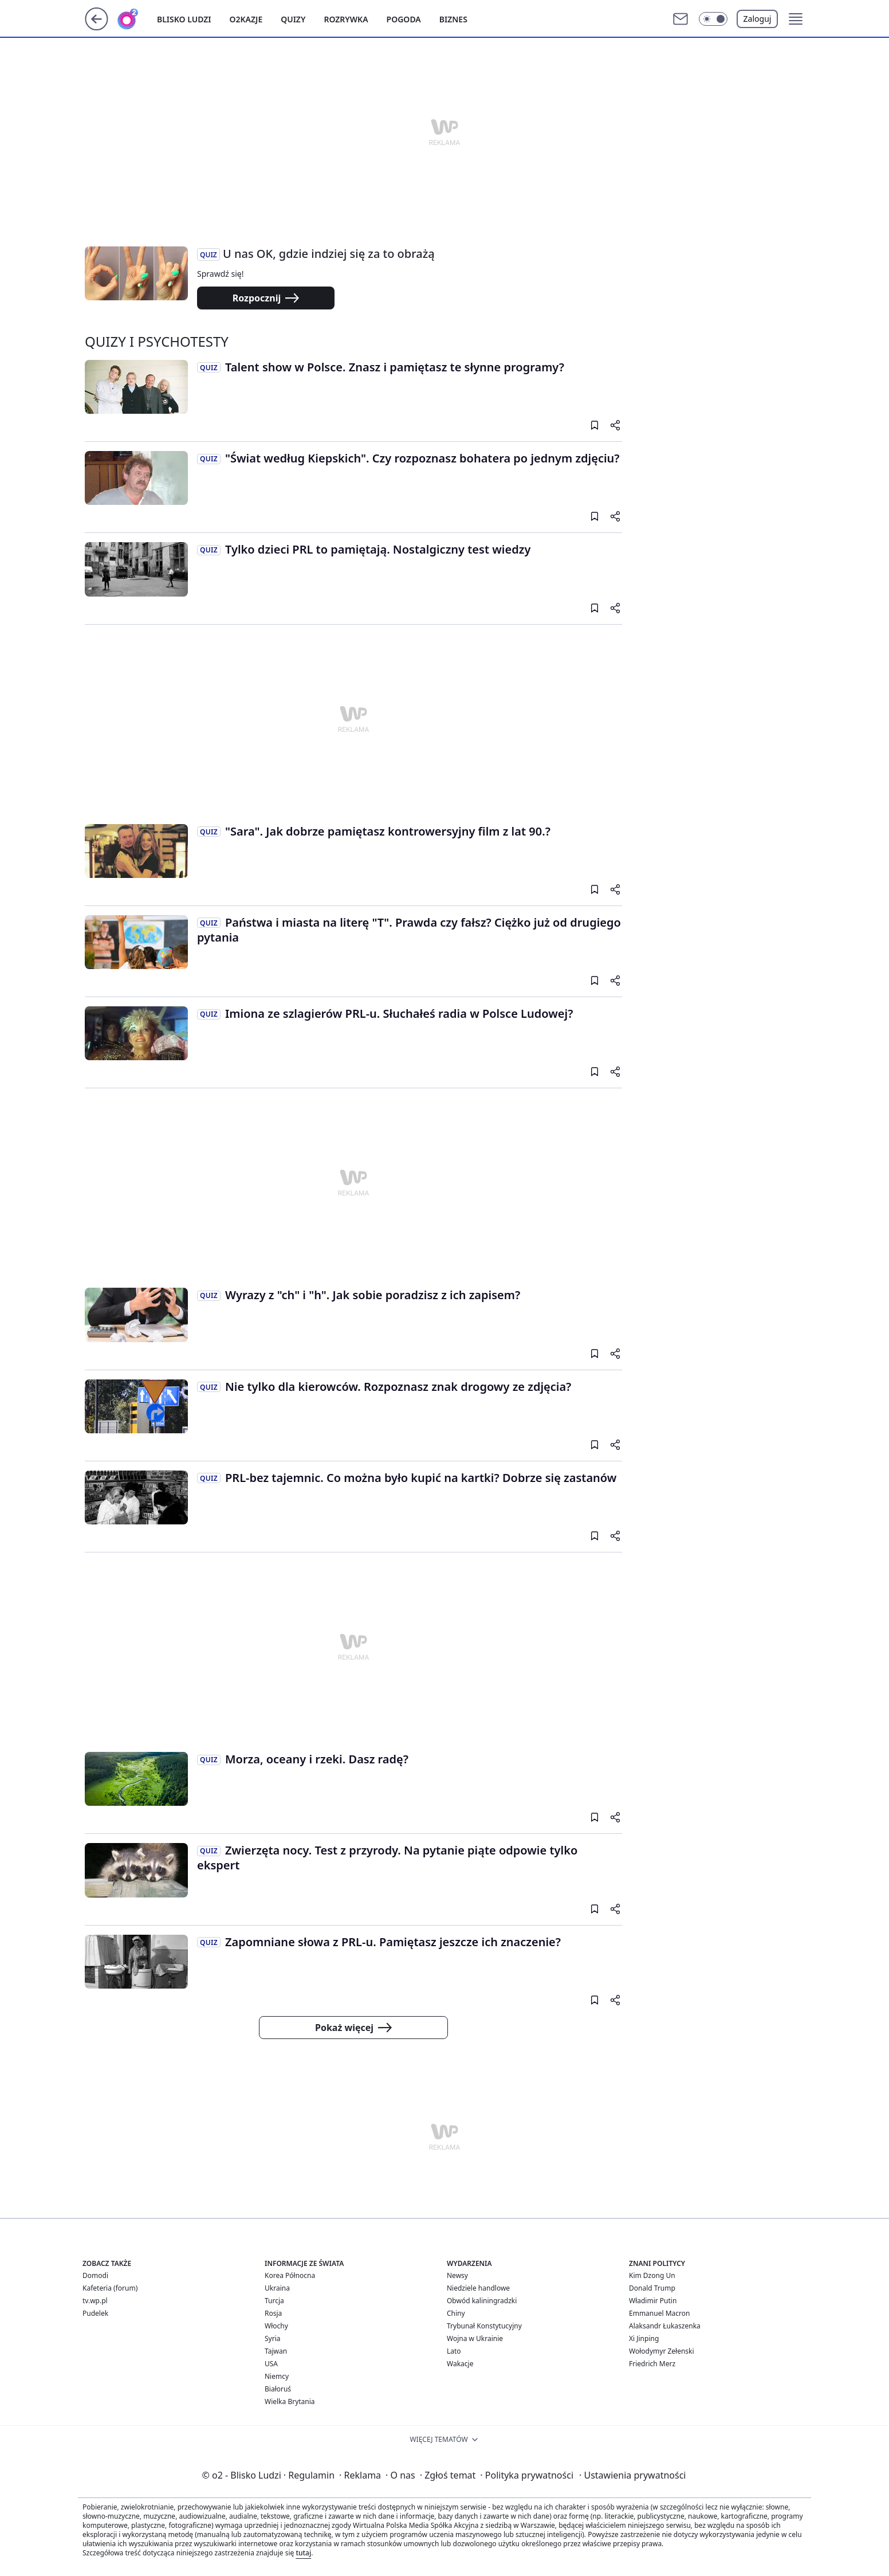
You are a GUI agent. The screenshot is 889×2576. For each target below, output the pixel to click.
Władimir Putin (652, 2301)
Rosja (273, 2313)
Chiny (456, 2313)
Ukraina (277, 2288)
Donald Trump (652, 2288)
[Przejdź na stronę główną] (96, 27)
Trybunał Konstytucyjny (484, 2326)
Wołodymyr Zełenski (661, 2351)
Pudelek (95, 2313)
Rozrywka (346, 19)
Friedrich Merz (652, 2364)
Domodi (95, 2275)
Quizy (293, 19)
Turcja (274, 2301)
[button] (713, 19)
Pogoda (404, 19)
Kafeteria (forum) (109, 2288)
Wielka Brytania (290, 2401)
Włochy (276, 2326)
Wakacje (460, 2364)
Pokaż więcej (353, 2027)
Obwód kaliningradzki (482, 2301)
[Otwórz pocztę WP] (680, 19)
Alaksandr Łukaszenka (665, 2326)
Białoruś (278, 2389)
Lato (454, 2351)
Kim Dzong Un (652, 2275)
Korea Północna (290, 2275)
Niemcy (277, 2376)
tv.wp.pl (95, 2301)
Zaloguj (758, 18)
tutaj (303, 2553)
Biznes (453, 19)
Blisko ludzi (184, 19)
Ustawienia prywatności (632, 2475)
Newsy (457, 2275)
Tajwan (276, 2351)
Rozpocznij (266, 298)
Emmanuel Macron (659, 2313)
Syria (273, 2338)
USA (271, 2364)
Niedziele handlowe (478, 2288)
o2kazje (246, 19)
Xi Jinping (644, 2338)
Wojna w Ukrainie (475, 2338)
